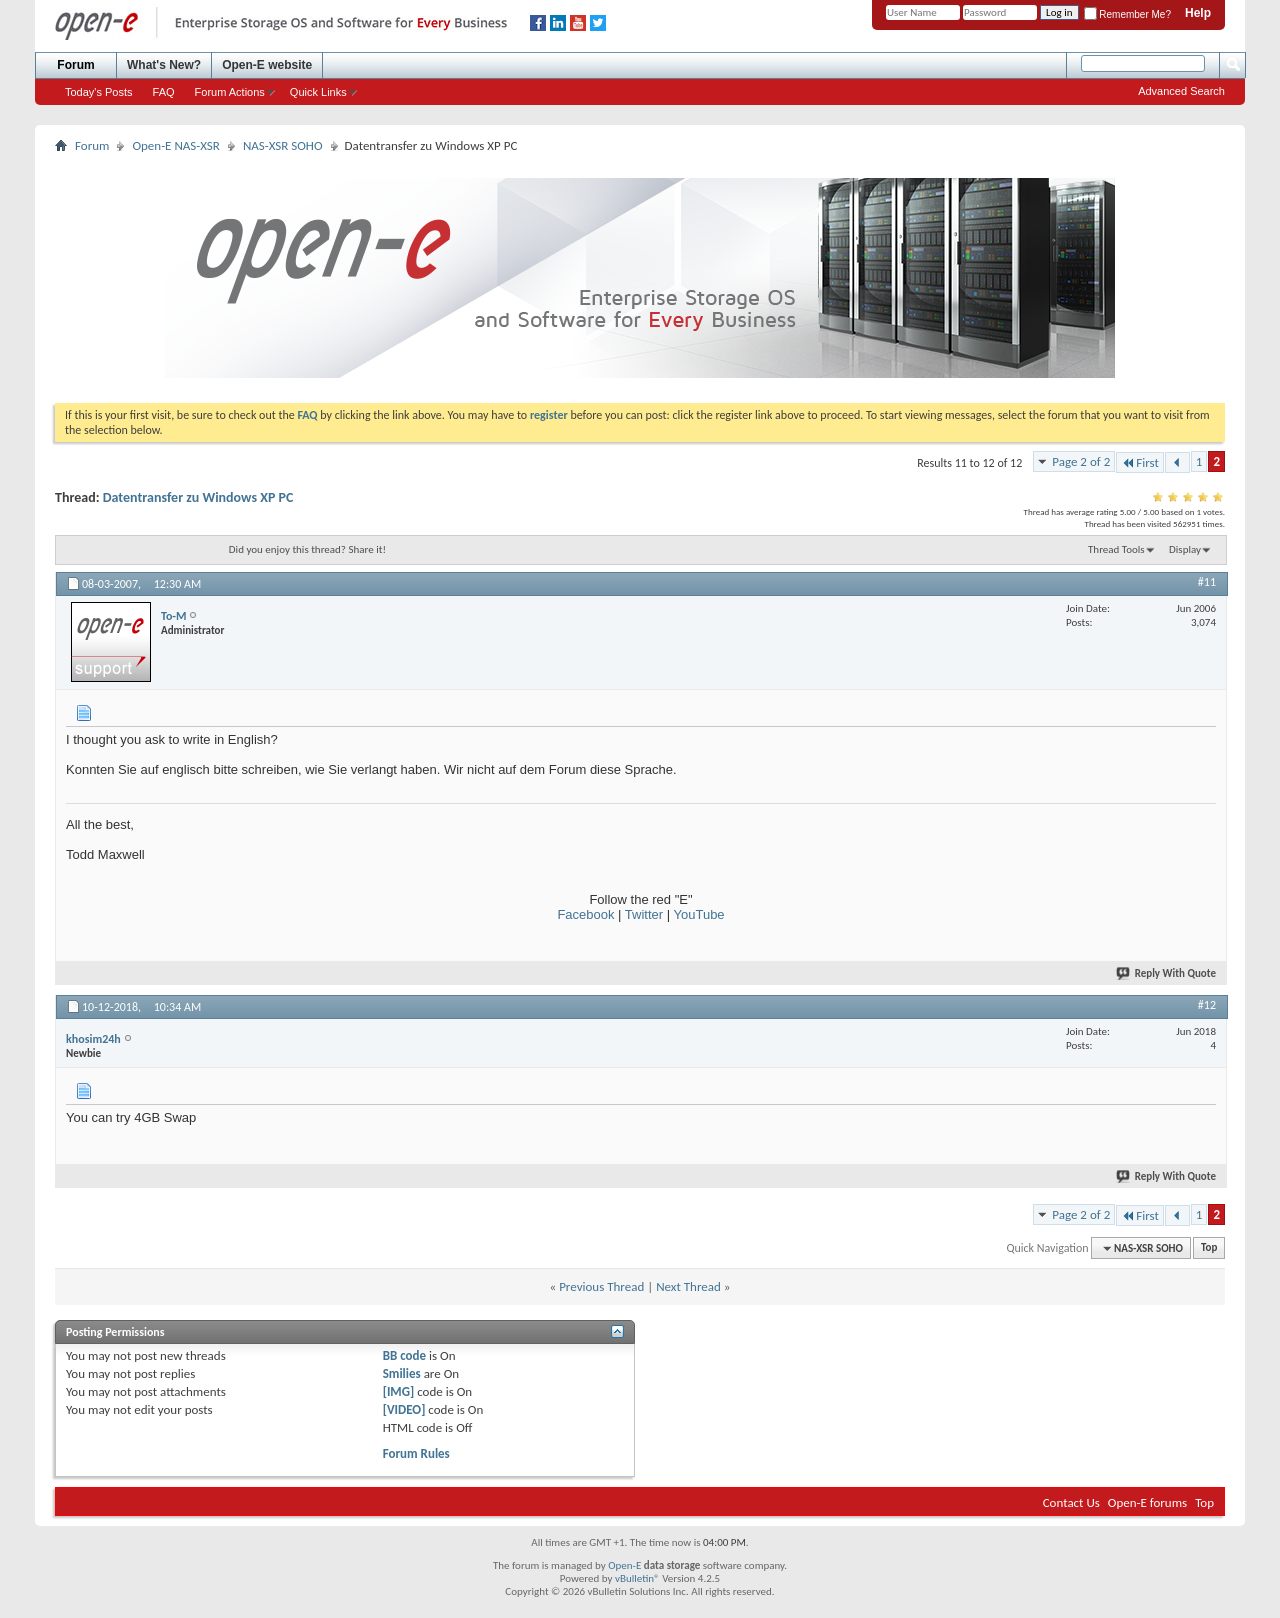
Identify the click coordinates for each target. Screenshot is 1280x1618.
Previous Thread (601, 1286)
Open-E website (267, 65)
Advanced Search (1181, 91)
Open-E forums (1147, 1502)
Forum (75, 65)
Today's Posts (99, 92)
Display (1185, 549)
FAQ (164, 92)
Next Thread (688, 1286)
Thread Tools (1116, 549)
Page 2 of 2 (1081, 461)
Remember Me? (1127, 14)
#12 (1207, 1005)
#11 (1207, 582)
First (1140, 462)
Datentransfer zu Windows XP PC (198, 497)
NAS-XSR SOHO (283, 145)
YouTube (699, 914)
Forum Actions (230, 92)
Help (1198, 13)
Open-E (624, 1565)
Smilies (402, 1373)
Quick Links (318, 92)
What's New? (164, 65)
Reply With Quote (1167, 973)
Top (1209, 1248)
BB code (404, 1355)
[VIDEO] (404, 1409)
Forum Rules (416, 1453)
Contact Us (1071, 1502)
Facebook (585, 914)
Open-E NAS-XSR (175, 145)
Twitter (644, 914)
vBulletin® (637, 1578)
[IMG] (399, 1391)
